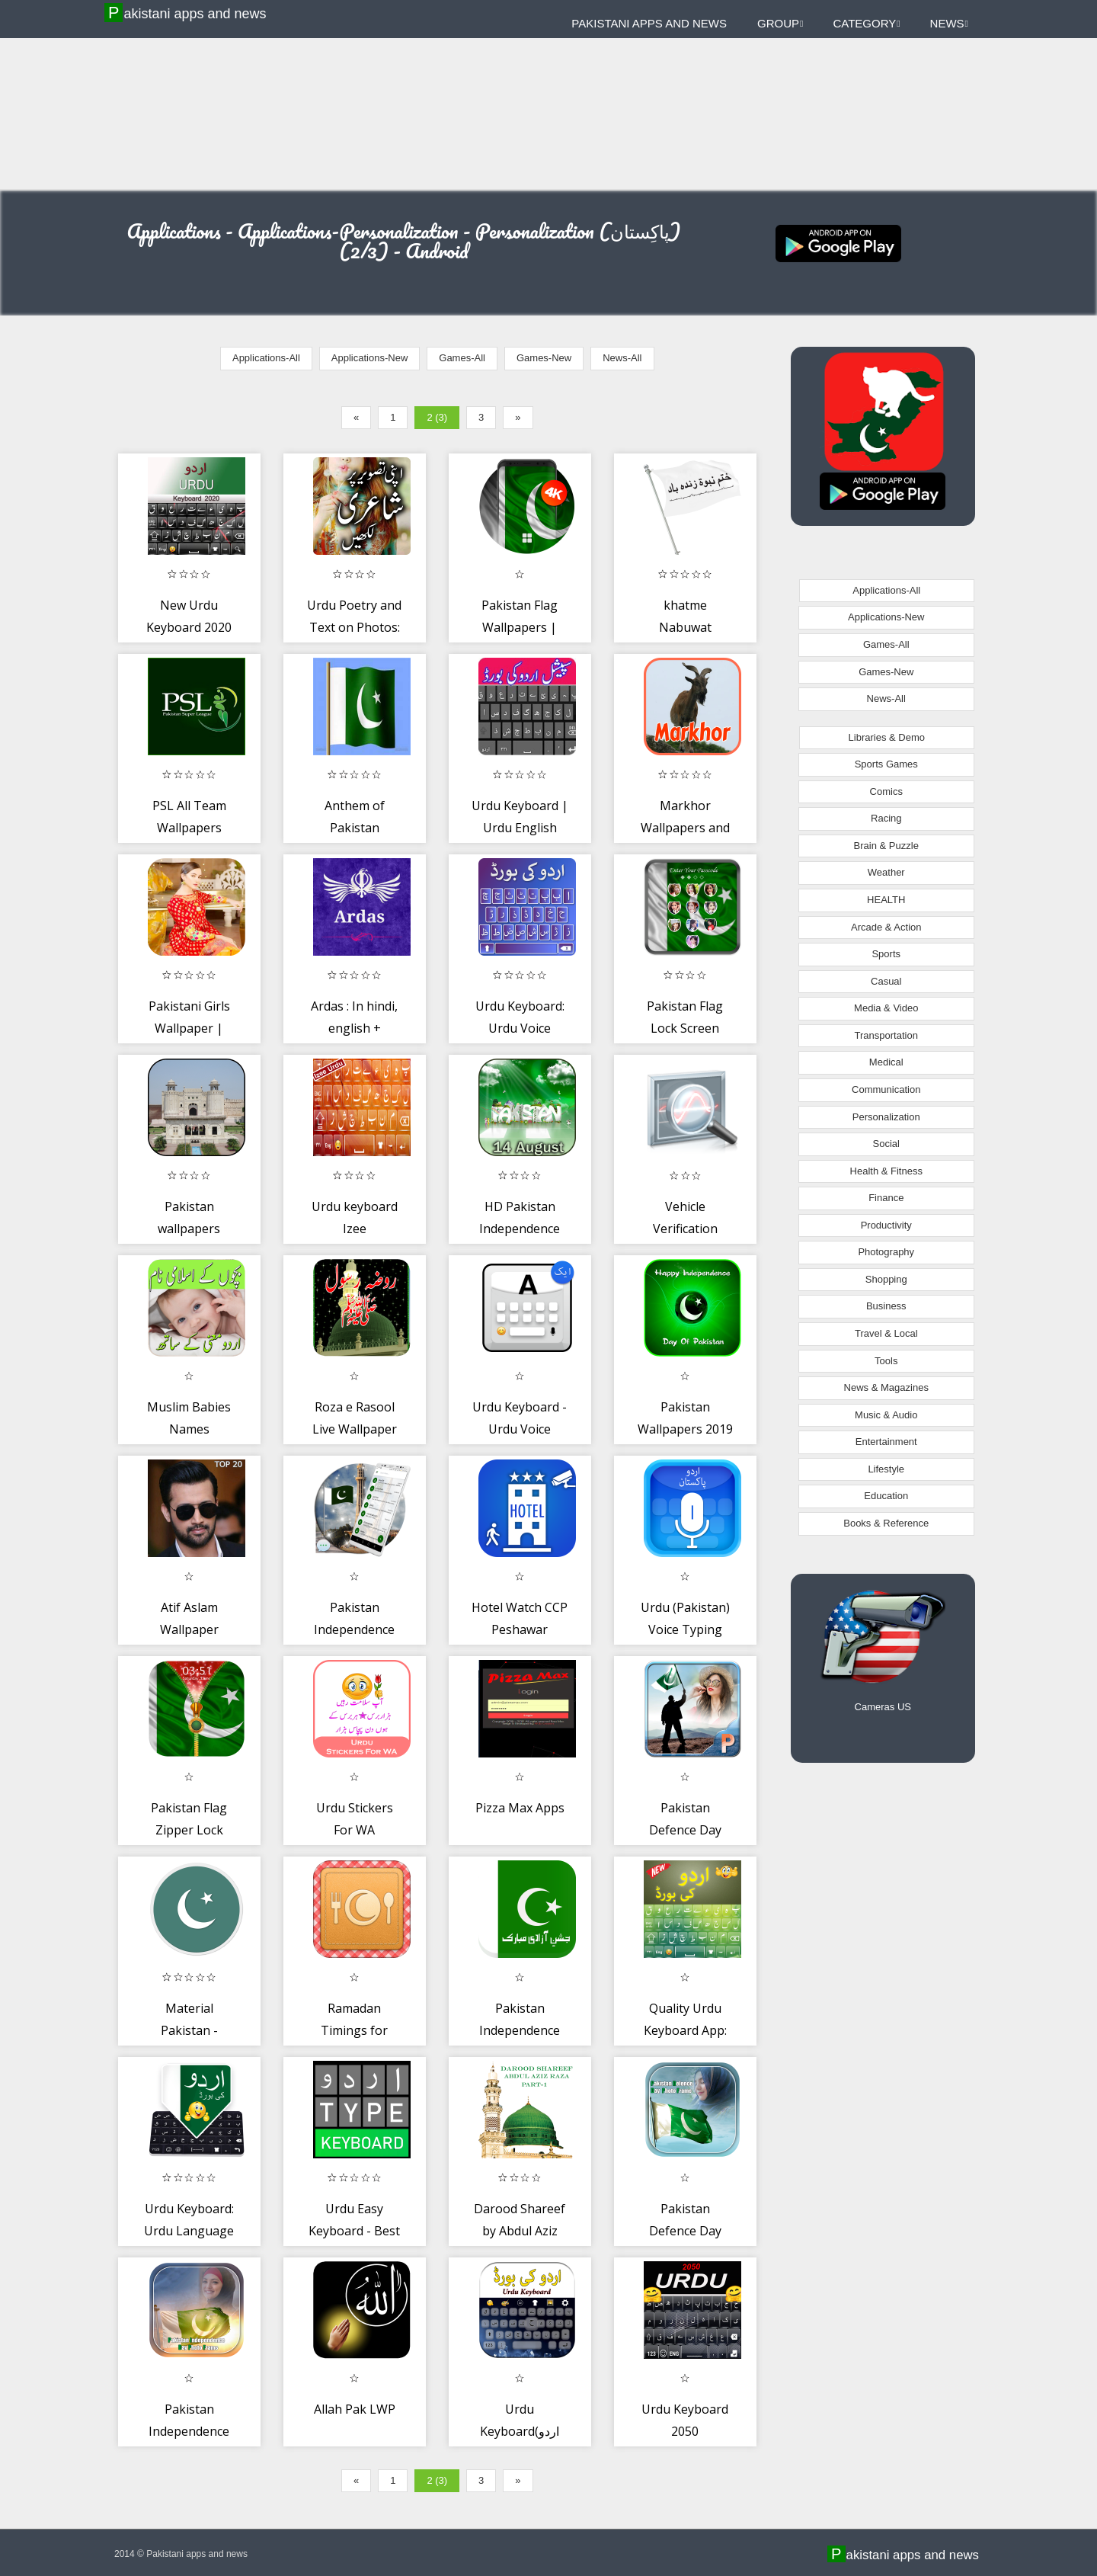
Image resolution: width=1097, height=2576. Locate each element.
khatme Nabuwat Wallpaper (685, 627)
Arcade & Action (886, 927)
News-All (622, 358)
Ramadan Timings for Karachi (354, 2031)
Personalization (886, 1117)
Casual (886, 981)
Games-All (462, 358)
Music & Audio (886, 1415)
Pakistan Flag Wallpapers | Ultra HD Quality (520, 627)
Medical (886, 1062)
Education (886, 1495)
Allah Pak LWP (354, 2409)
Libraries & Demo (887, 737)
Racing (886, 818)
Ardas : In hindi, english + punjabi (354, 1028)
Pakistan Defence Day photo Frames (685, 2231)
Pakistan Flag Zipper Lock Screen (189, 1830)
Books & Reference (886, 1523)
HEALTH (886, 899)
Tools (886, 1360)
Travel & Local (886, 1333)
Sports (886, 954)
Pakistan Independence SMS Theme (354, 1630)
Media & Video (886, 1008)
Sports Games (886, 764)
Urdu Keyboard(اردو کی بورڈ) (519, 2431)
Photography (886, 1252)
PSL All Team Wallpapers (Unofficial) (189, 828)
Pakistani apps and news (187, 13)
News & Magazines (886, 1387)
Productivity (886, 1225)
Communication (886, 1089)
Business (886, 1306)
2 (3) (437, 417)
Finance (886, 1197)
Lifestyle (886, 1469)
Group (780, 23)
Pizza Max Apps (519, 1807)
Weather (886, 872)
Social (886, 1143)
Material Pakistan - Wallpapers (189, 2031)
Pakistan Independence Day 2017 (519, 2031)
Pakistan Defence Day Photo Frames (685, 1830)
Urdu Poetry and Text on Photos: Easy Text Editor (354, 627)
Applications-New (369, 358)
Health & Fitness (886, 1171)
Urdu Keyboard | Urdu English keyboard (520, 828)
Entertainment (886, 1441)
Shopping (886, 1279)
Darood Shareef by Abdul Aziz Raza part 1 (519, 2231)
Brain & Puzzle (886, 845)
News (949, 23)
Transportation (886, 1035)
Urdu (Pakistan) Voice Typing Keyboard (685, 1630)
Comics (886, 791)
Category (866, 23)
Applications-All (266, 358)
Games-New (544, 358)
